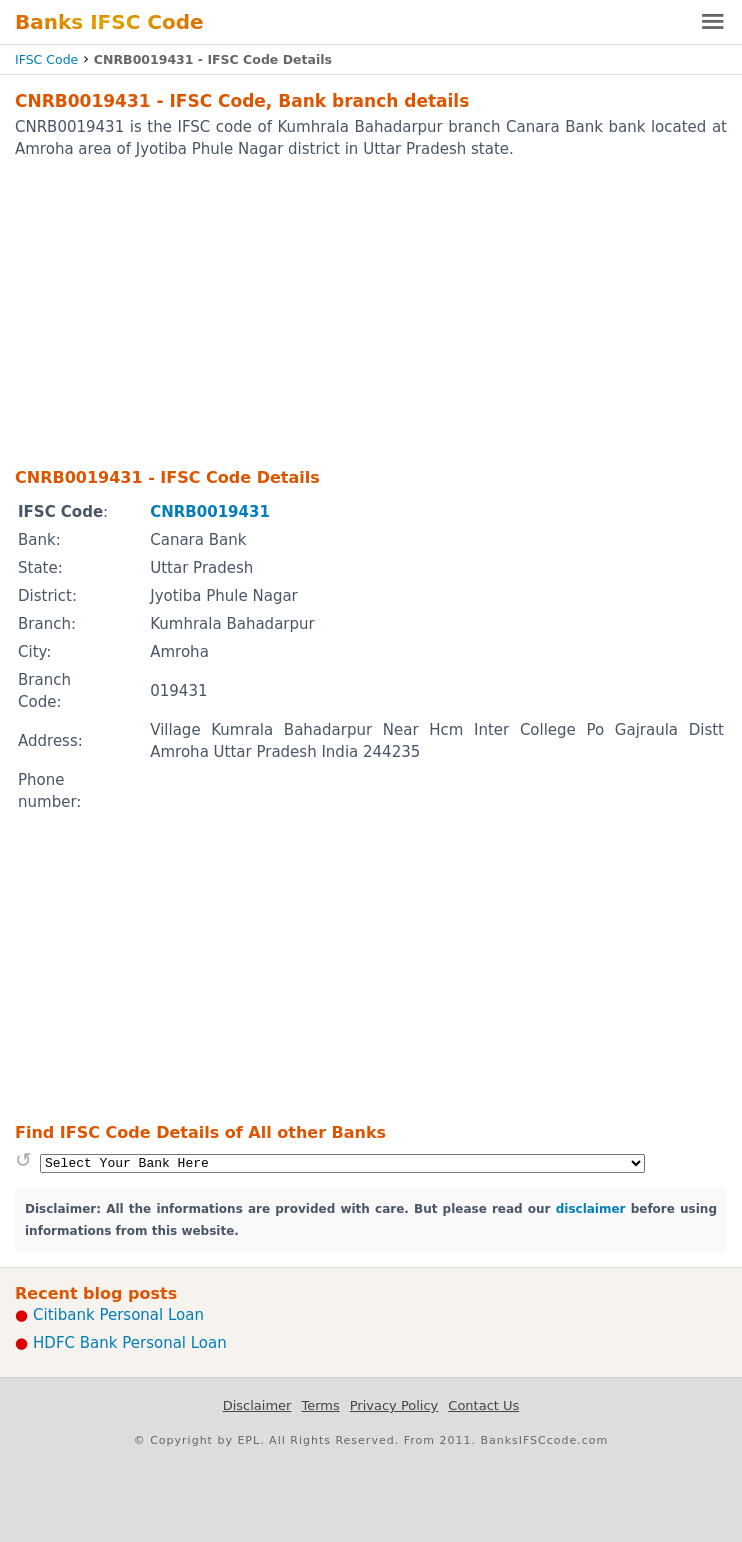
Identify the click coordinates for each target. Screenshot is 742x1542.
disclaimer (591, 1209)
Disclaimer (257, 1405)
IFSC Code (46, 59)
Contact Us (483, 1405)
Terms (320, 1405)
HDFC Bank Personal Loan (130, 1343)
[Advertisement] (371, 312)
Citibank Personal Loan (118, 1315)
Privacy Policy (394, 1405)
